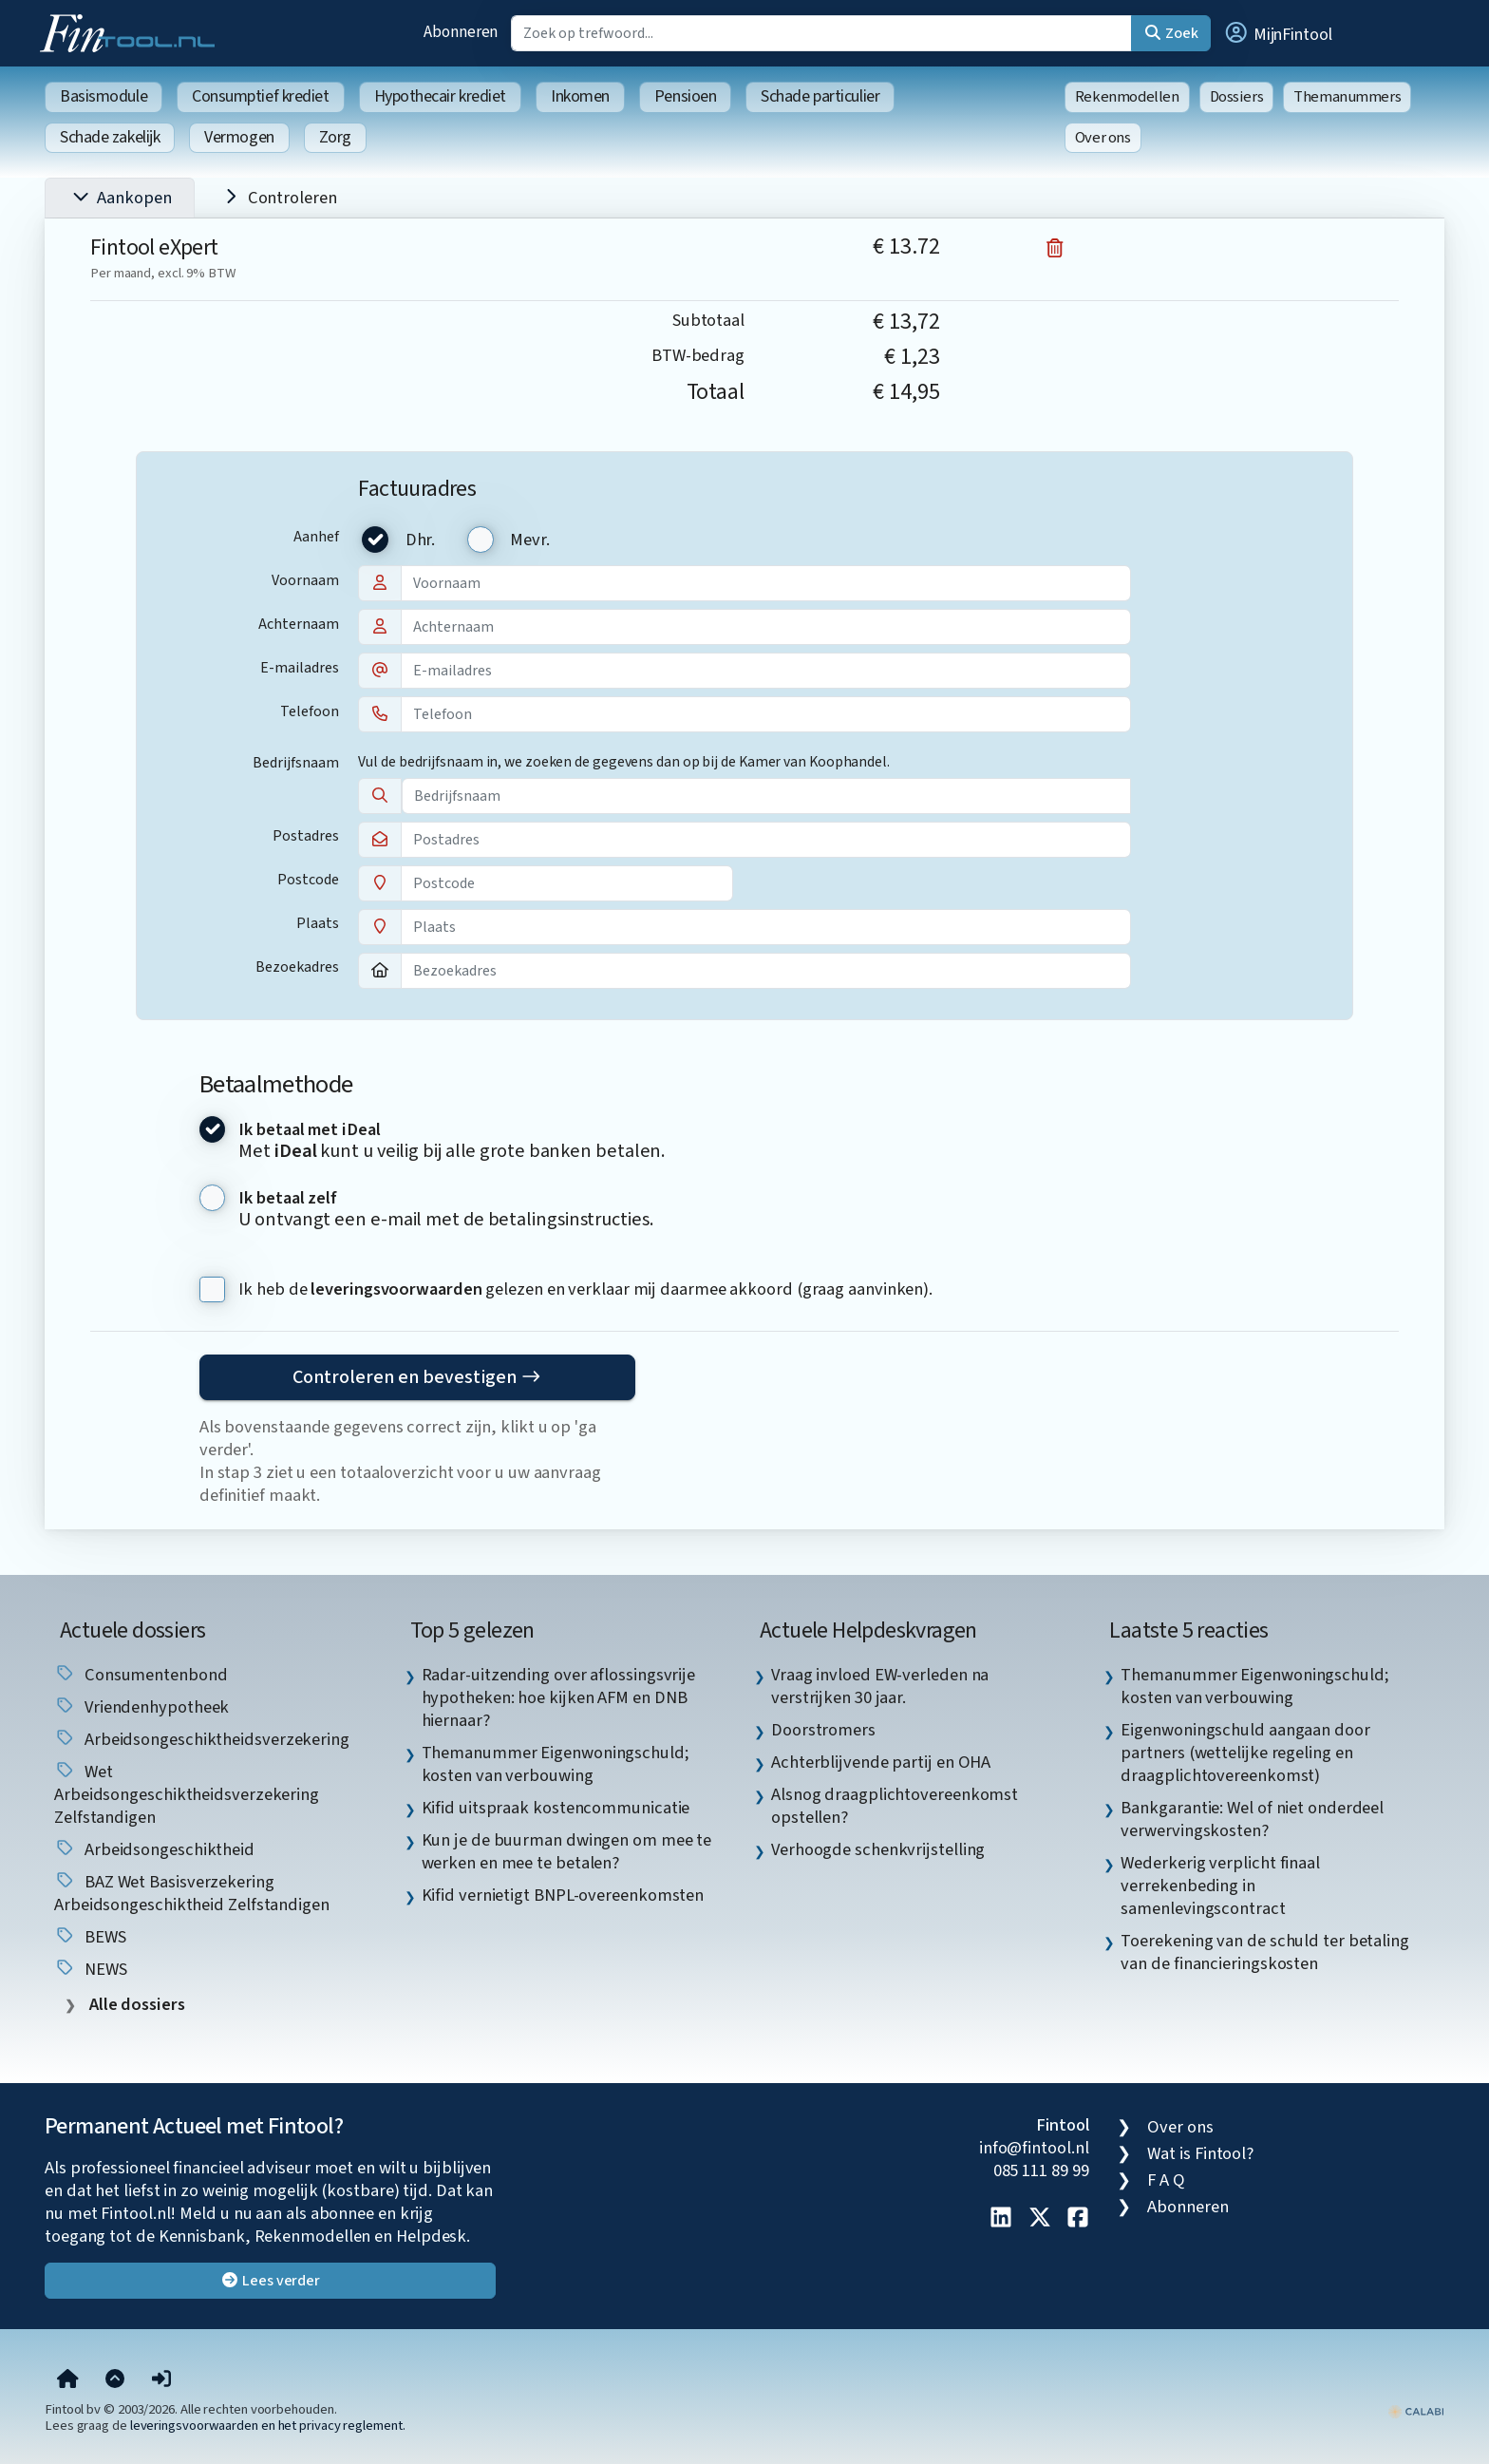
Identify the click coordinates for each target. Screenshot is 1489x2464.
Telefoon (309, 711)
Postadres (306, 835)
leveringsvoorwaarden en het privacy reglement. (267, 2426)
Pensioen (685, 96)
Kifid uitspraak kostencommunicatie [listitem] (556, 1807)
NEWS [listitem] (90, 1969)
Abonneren (461, 32)
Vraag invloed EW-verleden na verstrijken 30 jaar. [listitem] (880, 1686)
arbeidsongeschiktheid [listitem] (154, 1849)
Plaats (317, 923)
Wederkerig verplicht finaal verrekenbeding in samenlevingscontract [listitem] (1220, 1885)
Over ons (1103, 137)
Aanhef (316, 536)
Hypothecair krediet (440, 96)
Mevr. (530, 539)
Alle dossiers (135, 2005)
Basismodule (103, 96)
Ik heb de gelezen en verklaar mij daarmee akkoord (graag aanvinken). (585, 1289)
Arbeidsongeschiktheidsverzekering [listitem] (201, 1739)
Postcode (308, 879)
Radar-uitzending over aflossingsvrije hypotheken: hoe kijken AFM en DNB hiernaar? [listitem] (559, 1697)
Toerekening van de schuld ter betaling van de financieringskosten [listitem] (1265, 1952)
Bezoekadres (297, 967)
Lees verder (270, 2280)
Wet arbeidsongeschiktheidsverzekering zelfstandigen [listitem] (186, 1794)
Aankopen (119, 198)
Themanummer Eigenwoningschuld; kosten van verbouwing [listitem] (555, 1764)
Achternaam (298, 624)
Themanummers (1347, 96)
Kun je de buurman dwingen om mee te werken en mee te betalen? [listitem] (567, 1851)
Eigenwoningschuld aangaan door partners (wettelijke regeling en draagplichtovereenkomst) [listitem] (1245, 1752)
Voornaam (305, 580)
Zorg (335, 137)
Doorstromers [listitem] (823, 1729)
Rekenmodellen (1127, 96)
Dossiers (1237, 96)
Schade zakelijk (110, 137)
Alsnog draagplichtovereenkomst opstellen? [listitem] (894, 1805)
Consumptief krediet (260, 96)
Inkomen (580, 96)
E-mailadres (299, 667)
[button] (1277, 33)
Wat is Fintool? (1200, 2153)
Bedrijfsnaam (296, 762)
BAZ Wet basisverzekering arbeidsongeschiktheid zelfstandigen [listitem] (192, 1893)
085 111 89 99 (1041, 2170)
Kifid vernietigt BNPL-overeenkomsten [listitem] (563, 1895)
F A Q (1166, 2180)
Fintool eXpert (154, 247)
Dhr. (420, 539)
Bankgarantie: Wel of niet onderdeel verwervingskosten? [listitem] (1252, 1819)
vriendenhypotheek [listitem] (141, 1707)
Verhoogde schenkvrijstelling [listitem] (878, 1849)
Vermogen (238, 137)
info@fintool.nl (1034, 2147)
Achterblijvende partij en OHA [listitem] (880, 1762)
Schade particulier (820, 96)
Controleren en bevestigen (417, 1377)
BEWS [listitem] (90, 1936)
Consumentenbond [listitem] (141, 1674)
